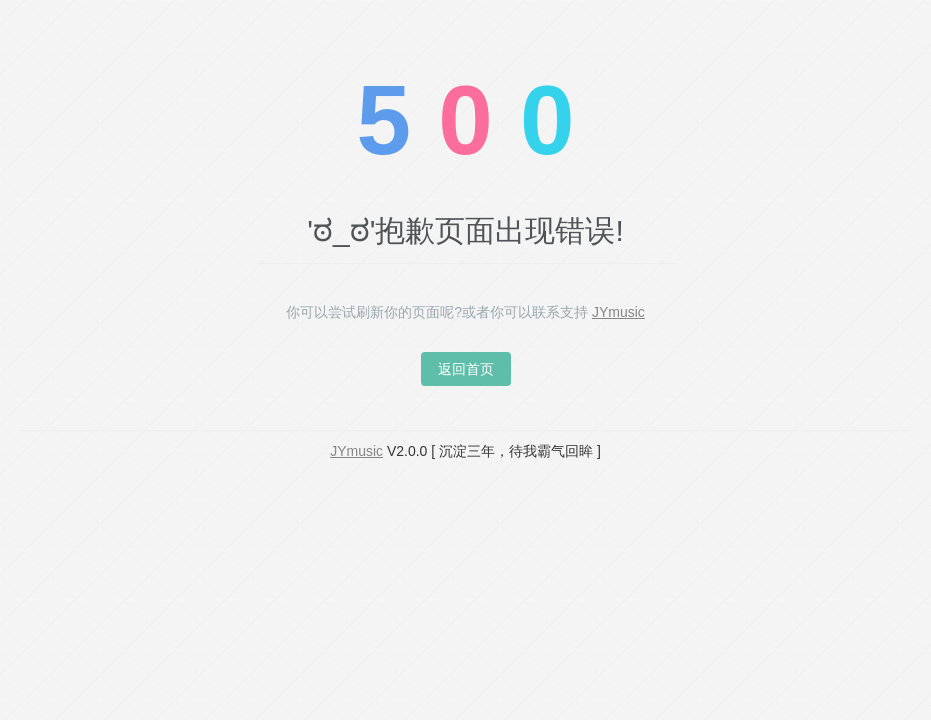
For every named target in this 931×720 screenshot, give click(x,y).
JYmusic (618, 312)
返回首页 (466, 369)
